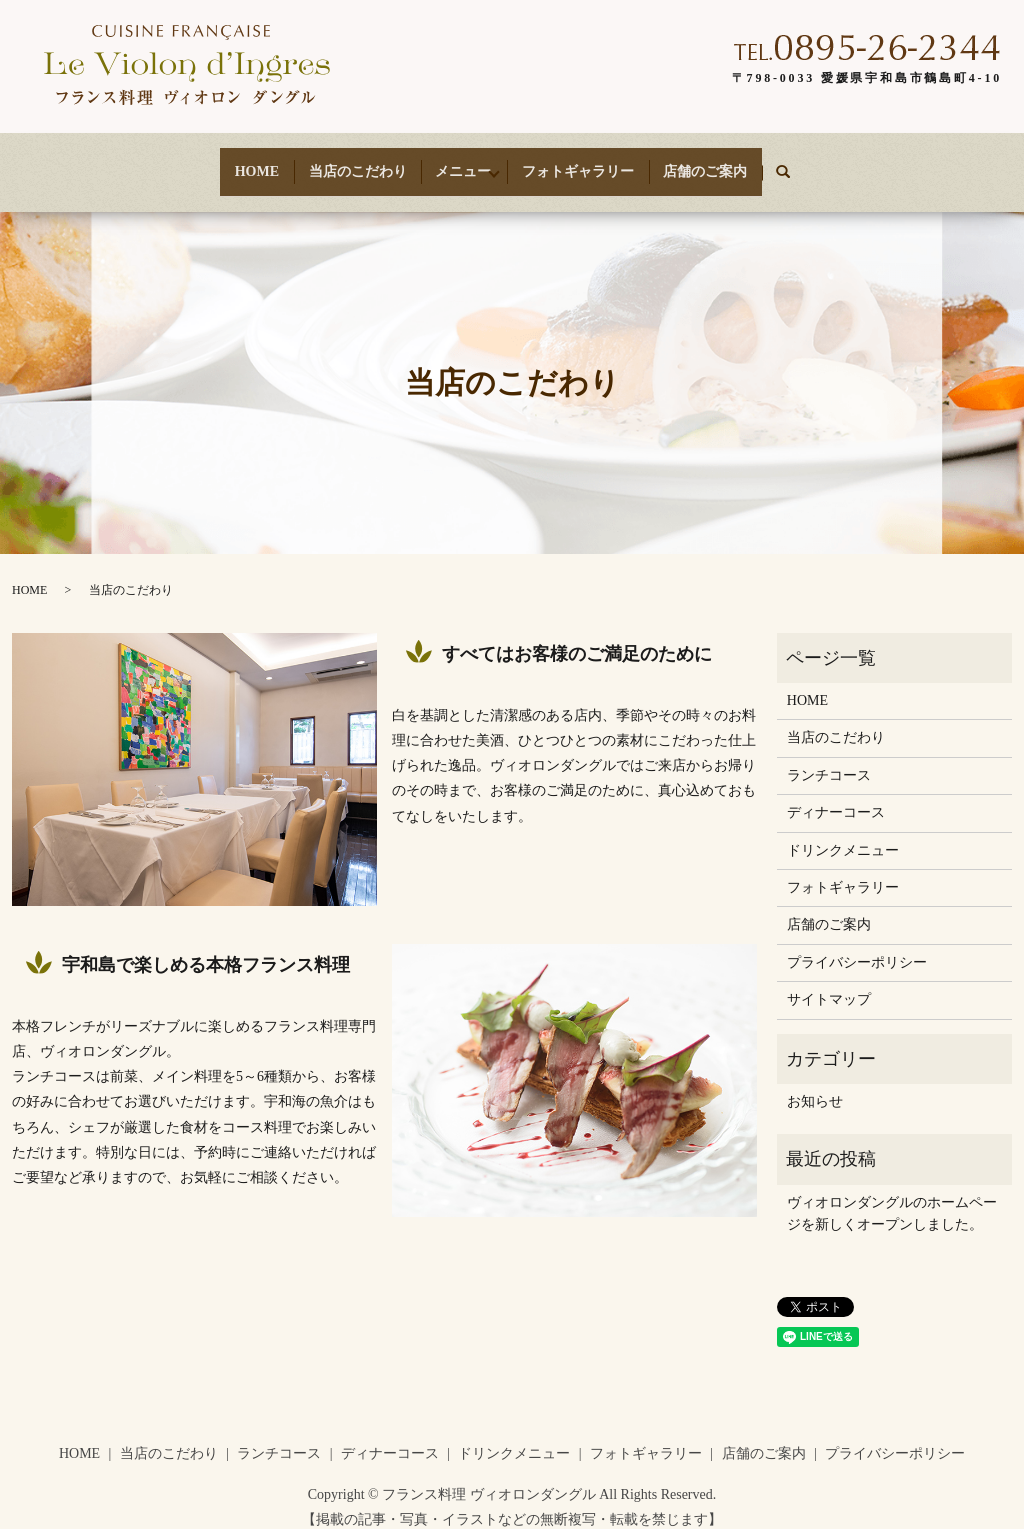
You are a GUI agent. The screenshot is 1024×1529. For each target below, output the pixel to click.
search (824, 163)
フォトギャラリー (590, 162)
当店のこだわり (345, 162)
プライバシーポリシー (857, 944)
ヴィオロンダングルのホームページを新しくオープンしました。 (892, 1195)
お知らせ (815, 1083)
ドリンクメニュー (843, 832)
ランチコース (829, 757)
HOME (232, 162)
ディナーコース (836, 795)
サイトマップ (829, 982)
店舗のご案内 (730, 162)
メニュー (457, 162)
